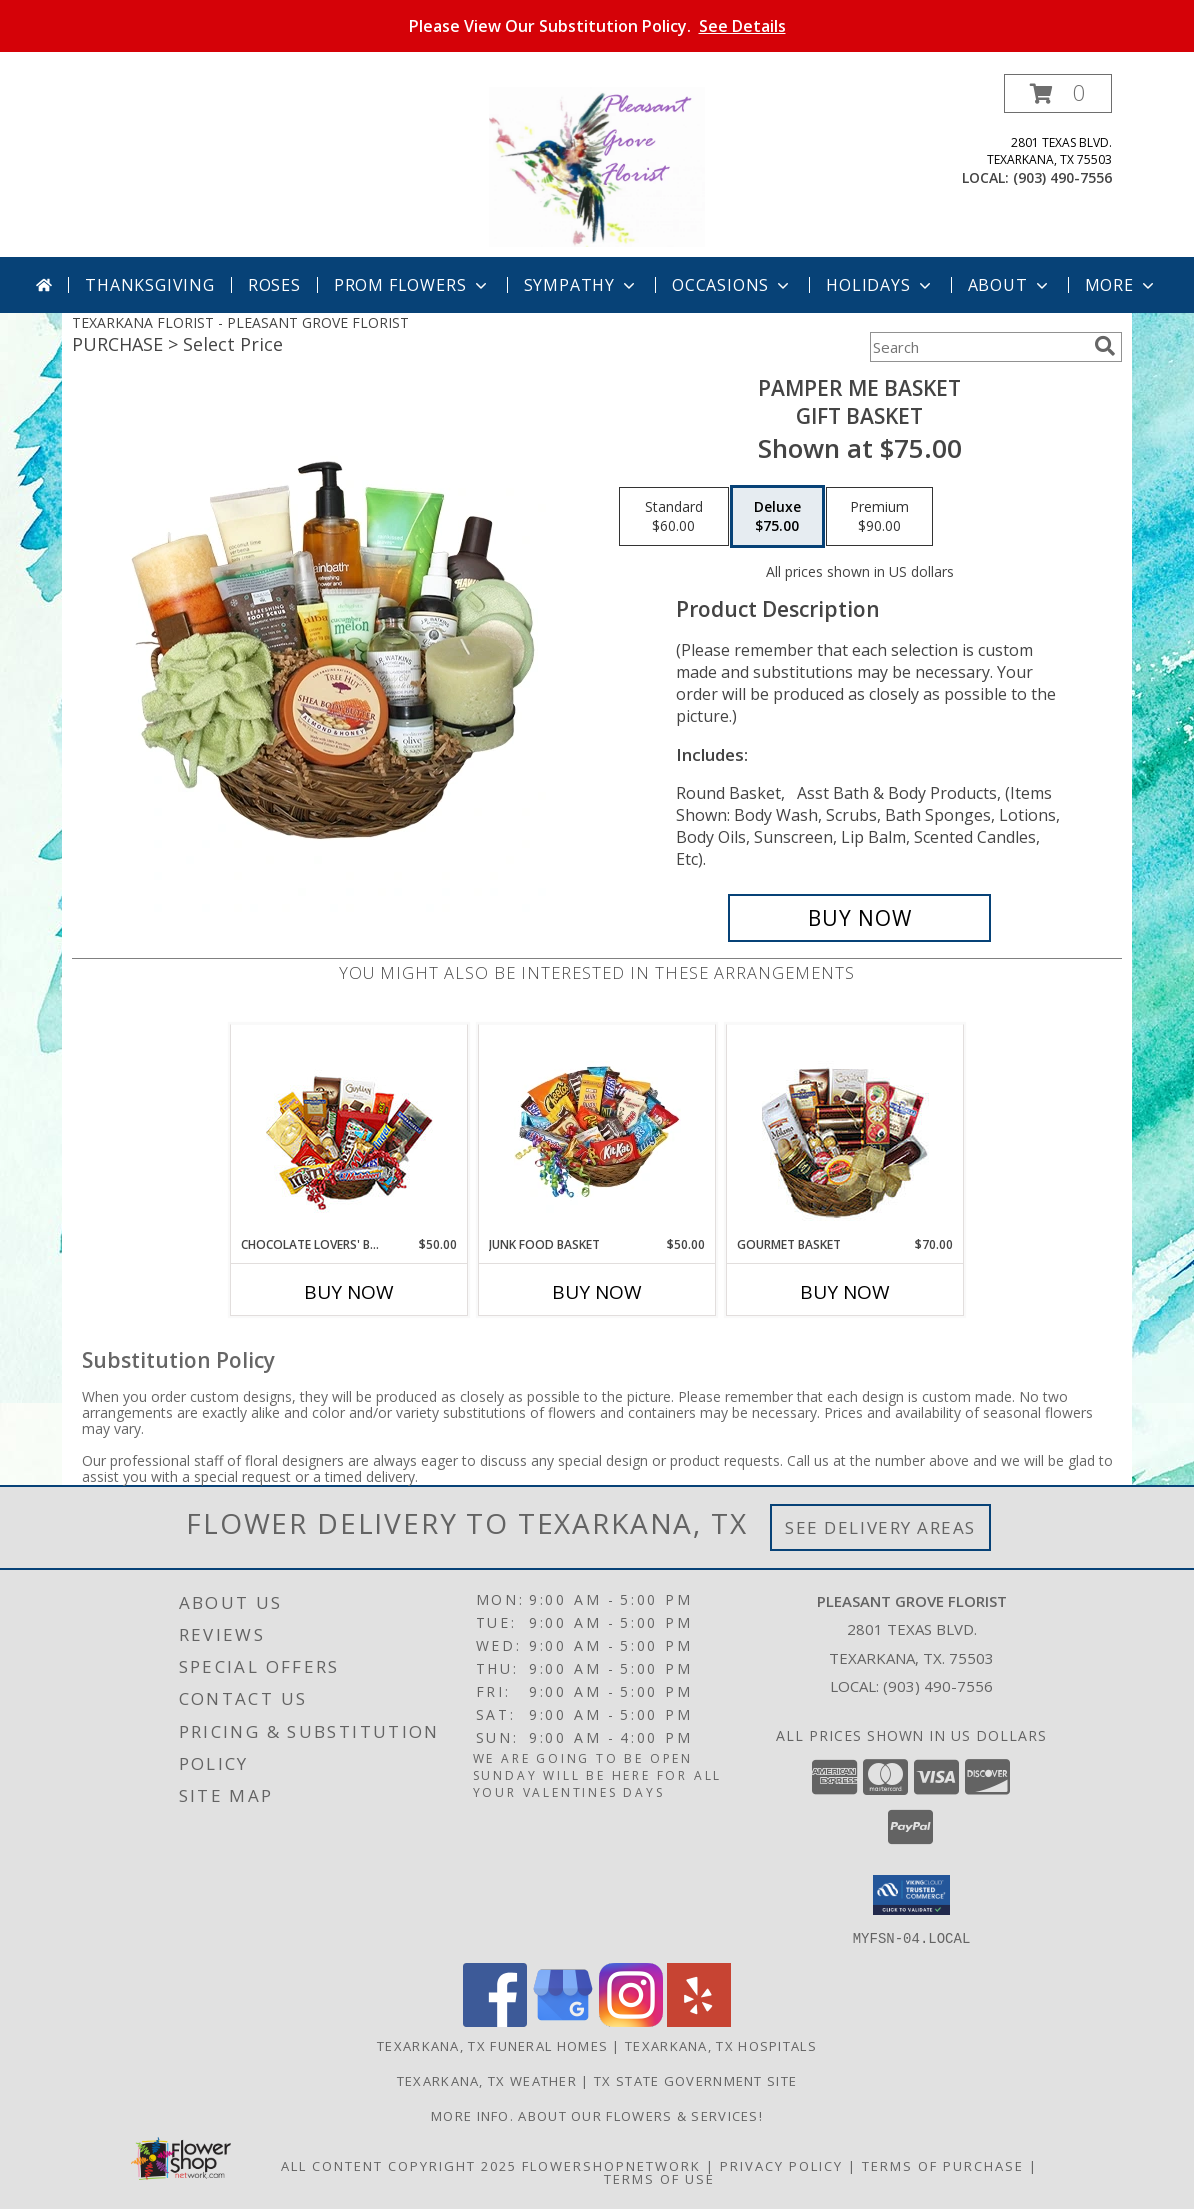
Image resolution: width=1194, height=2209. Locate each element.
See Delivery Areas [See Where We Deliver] (880, 1527)
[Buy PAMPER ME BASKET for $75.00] (859, 918)
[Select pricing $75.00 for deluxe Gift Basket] (777, 517)
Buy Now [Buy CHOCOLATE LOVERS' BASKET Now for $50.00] (349, 1292)
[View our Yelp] (699, 2020)
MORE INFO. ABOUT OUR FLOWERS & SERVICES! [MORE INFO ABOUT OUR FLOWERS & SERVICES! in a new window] (597, 2115)
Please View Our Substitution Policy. (597, 26)
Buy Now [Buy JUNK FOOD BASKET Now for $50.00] (597, 1292)
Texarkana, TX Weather (487, 2080)
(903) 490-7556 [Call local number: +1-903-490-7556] (1062, 177)
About (1010, 285)
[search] (1105, 346)
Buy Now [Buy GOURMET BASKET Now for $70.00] (845, 1292)
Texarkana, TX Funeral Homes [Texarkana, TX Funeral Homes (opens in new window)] (492, 2045)
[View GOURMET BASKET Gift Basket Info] (845, 1130)
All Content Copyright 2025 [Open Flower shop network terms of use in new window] (399, 2165)
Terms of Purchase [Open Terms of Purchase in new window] (943, 2165)
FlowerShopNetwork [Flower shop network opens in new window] (611, 2165)
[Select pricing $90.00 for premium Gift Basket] (879, 517)
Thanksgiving (150, 285)
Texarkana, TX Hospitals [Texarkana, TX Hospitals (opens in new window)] (721, 2045)
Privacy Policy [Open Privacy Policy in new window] (781, 2165)
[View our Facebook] (495, 2020)
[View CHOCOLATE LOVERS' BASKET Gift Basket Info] (349, 1130)
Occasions (732, 285)
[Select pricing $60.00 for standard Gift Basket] (674, 517)
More (1121, 285)
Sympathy (581, 285)
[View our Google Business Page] (563, 2020)
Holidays (880, 285)
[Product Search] (978, 347)
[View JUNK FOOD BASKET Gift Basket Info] (597, 1130)
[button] (1058, 93)
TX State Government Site (695, 2080)
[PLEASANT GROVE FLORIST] (597, 165)
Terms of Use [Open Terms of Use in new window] (659, 2178)
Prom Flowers (412, 285)
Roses (274, 285)
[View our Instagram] (631, 2020)
